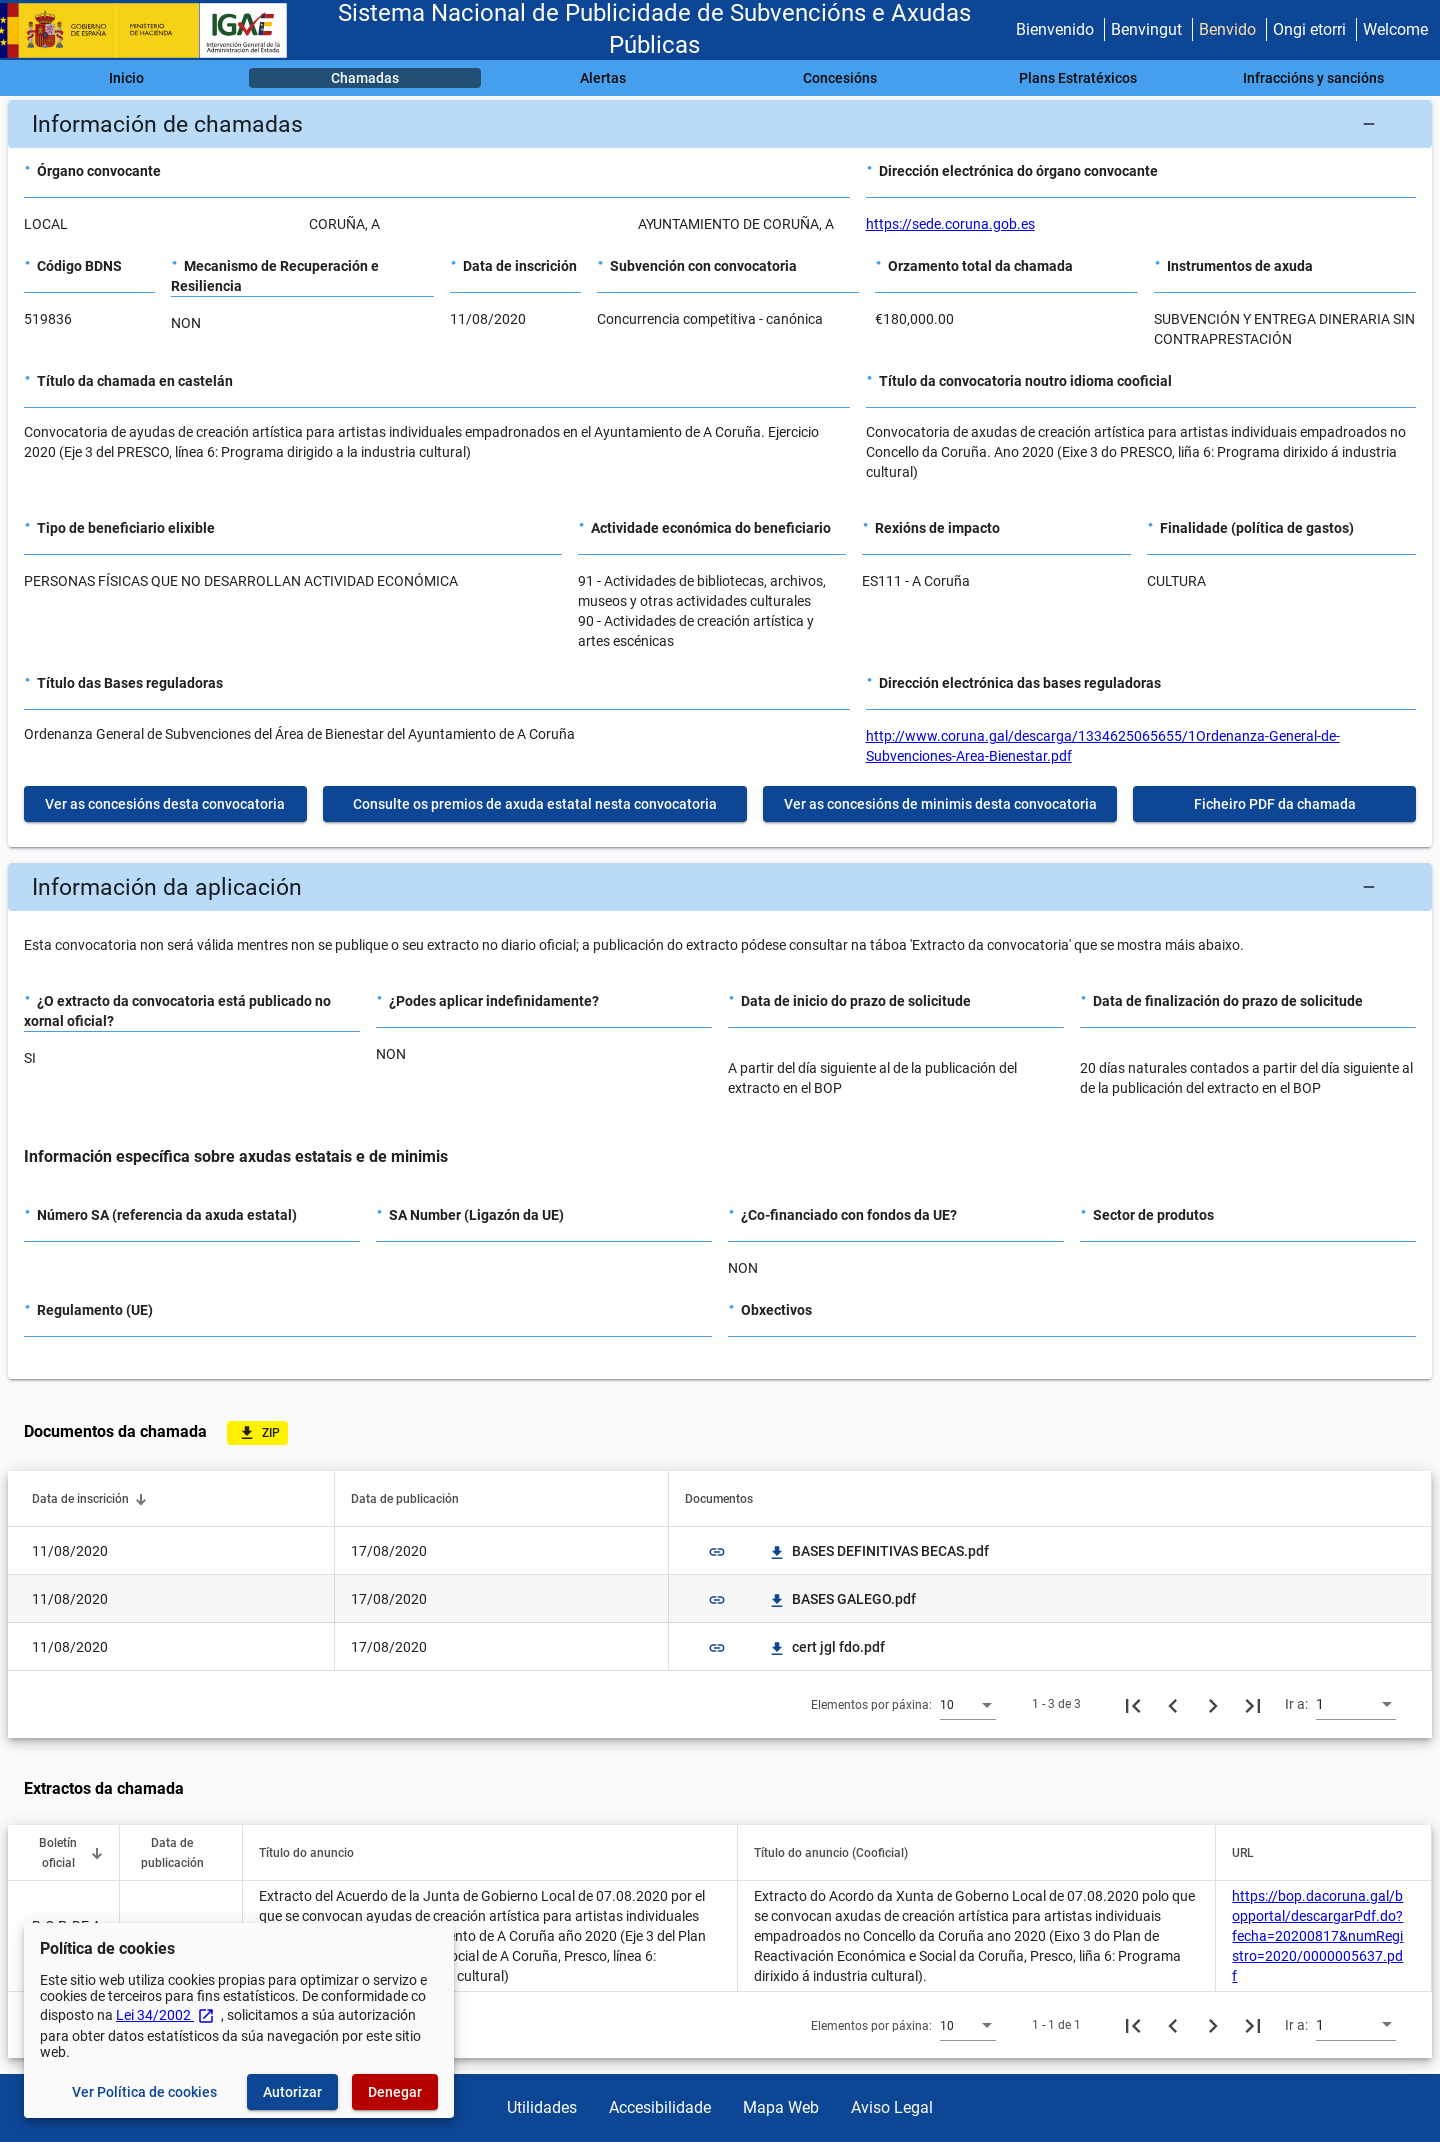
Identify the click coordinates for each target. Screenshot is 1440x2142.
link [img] (717, 1552)
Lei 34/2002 (165, 2015)
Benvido (1227, 29)
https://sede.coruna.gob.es (950, 224)
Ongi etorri (1309, 29)
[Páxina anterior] (1173, 1704)
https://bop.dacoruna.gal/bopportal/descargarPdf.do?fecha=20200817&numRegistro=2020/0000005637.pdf (1317, 1936)
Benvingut (1146, 29)
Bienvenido (1055, 29)
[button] (720, 124)
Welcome (1395, 29)
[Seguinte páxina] (1213, 1704)
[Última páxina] (1253, 1704)
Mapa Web (781, 2107)
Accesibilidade (660, 2107)
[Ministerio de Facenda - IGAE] (153, 30)
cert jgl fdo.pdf (826, 1647)
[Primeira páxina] (1133, 1704)
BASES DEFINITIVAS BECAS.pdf (878, 1551)
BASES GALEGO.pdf (842, 1599)
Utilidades (542, 2107)
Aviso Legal (892, 2107)
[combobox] (968, 1704)
